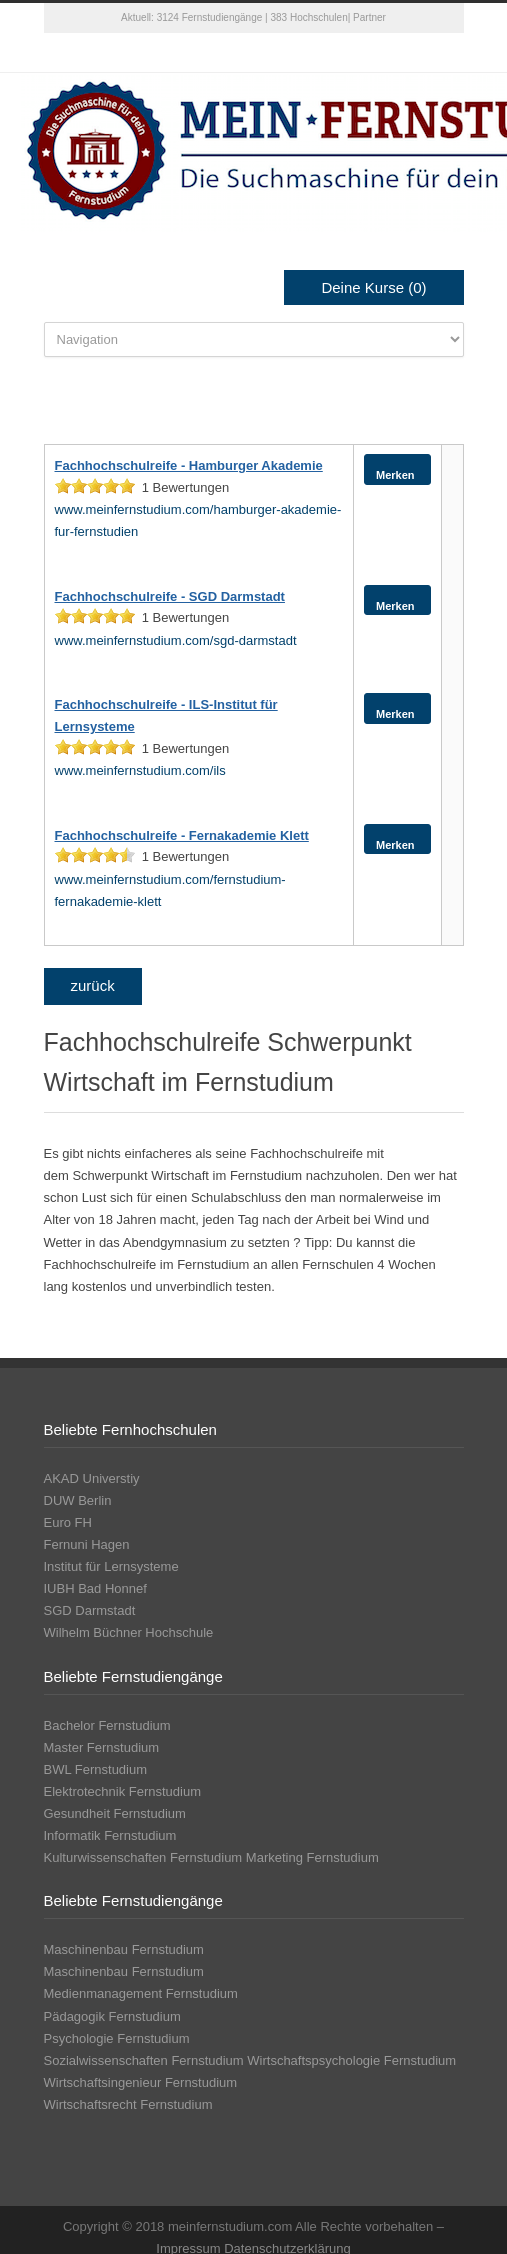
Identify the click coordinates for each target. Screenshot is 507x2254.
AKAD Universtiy (92, 1478)
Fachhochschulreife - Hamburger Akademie (189, 465)
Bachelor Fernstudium (107, 1725)
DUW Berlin (78, 1500)
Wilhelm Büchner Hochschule (129, 1632)
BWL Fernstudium (96, 1769)
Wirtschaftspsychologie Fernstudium (351, 2060)
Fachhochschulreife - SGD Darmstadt (170, 596)
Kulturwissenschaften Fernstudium (143, 1857)
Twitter (214, 53)
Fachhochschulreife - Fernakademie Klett (182, 835)
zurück (93, 985)
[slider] (95, 486)
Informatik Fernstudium (110, 1835)
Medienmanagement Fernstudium (141, 1993)
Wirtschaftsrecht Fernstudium (128, 2104)
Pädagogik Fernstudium (112, 2016)
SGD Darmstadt (90, 1610)
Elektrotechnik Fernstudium (123, 1791)
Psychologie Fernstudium (117, 2038)
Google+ (294, 53)
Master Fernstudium (102, 1747)
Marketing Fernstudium (312, 1857)
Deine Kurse (373, 287)
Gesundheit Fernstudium (115, 1813)
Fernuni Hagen (87, 1544)
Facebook (254, 53)
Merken (392, 468)
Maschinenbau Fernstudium (124, 1949)
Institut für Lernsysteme (111, 1566)
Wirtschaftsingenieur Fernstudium (141, 2082)
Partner (369, 17)
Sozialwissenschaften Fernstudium (144, 2060)
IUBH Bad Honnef (95, 1588)
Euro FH (68, 1522)
